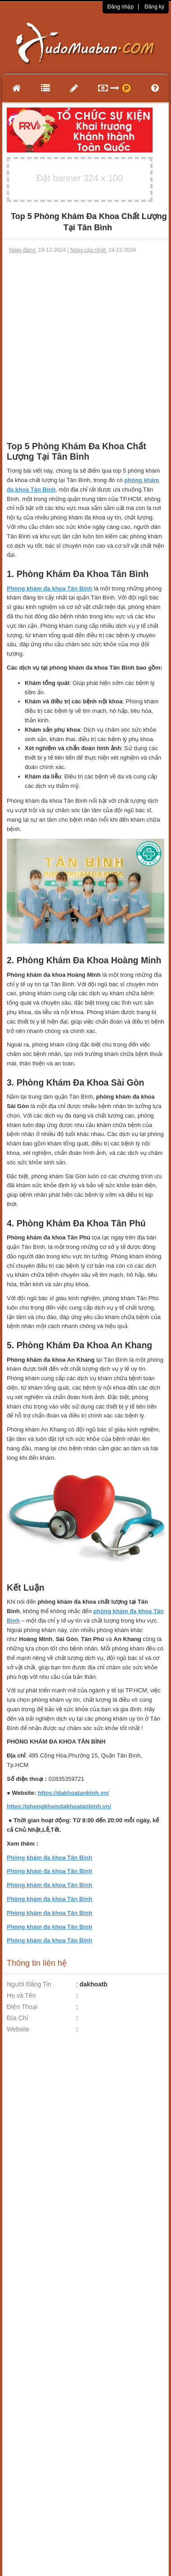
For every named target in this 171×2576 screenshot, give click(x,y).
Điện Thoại (22, 2006)
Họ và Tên (21, 1995)
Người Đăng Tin (29, 1984)
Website (18, 2029)
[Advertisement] (84, 343)
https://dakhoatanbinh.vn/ (73, 1792)
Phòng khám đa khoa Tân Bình (49, 1857)
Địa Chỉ (17, 2017)
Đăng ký (154, 7)
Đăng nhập (120, 7)
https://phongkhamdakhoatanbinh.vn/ (59, 1806)
